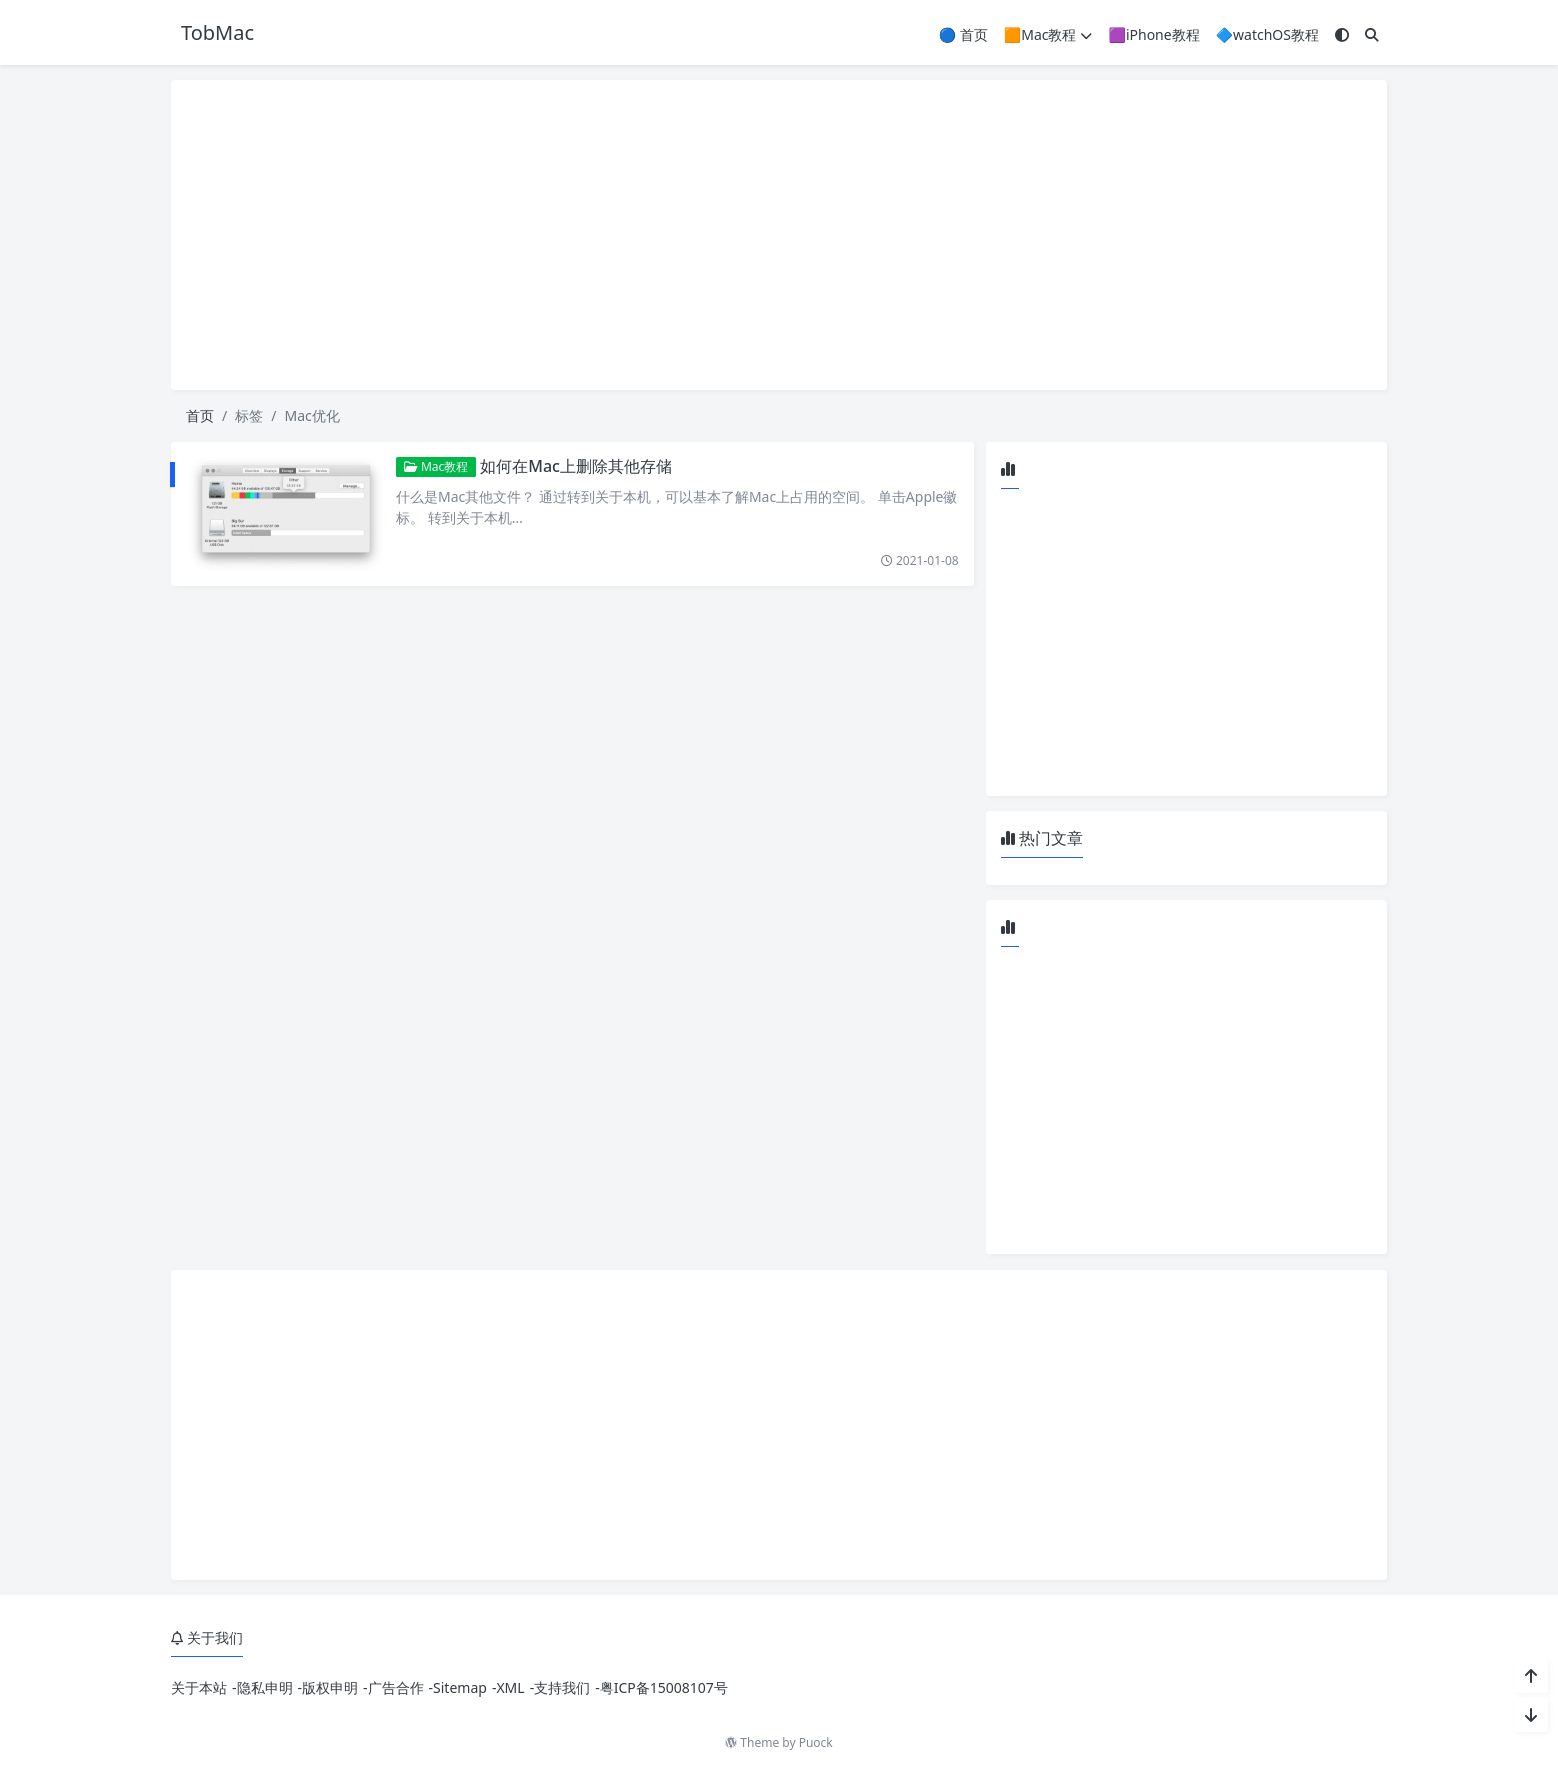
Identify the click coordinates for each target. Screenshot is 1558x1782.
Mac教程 (436, 466)
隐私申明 (265, 1687)
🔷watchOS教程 (1267, 34)
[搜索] (1372, 34)
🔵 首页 (963, 34)
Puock (816, 1742)
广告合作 (396, 1687)
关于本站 (199, 1687)
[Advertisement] (779, 235)
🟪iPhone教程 (1153, 34)
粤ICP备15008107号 (664, 1687)
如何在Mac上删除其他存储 (576, 466)
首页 (200, 415)
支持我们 (562, 1687)
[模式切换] (1342, 34)
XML (510, 1687)
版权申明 (330, 1687)
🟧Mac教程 (1048, 34)
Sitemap (460, 1687)
